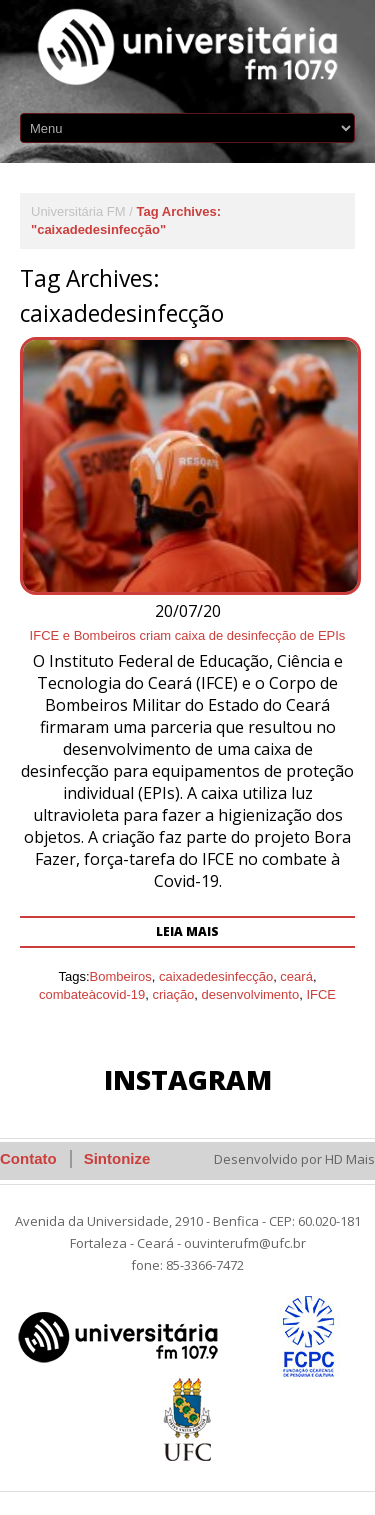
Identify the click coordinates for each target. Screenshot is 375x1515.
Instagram (188, 1079)
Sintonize (117, 1158)
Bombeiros (121, 976)
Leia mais (187, 931)
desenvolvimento (251, 994)
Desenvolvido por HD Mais (294, 1159)
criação (173, 994)
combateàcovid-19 (92, 994)
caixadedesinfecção (216, 976)
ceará (296, 976)
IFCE (321, 994)
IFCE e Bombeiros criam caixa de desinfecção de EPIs (188, 635)
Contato (28, 1158)
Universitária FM (78, 211)
